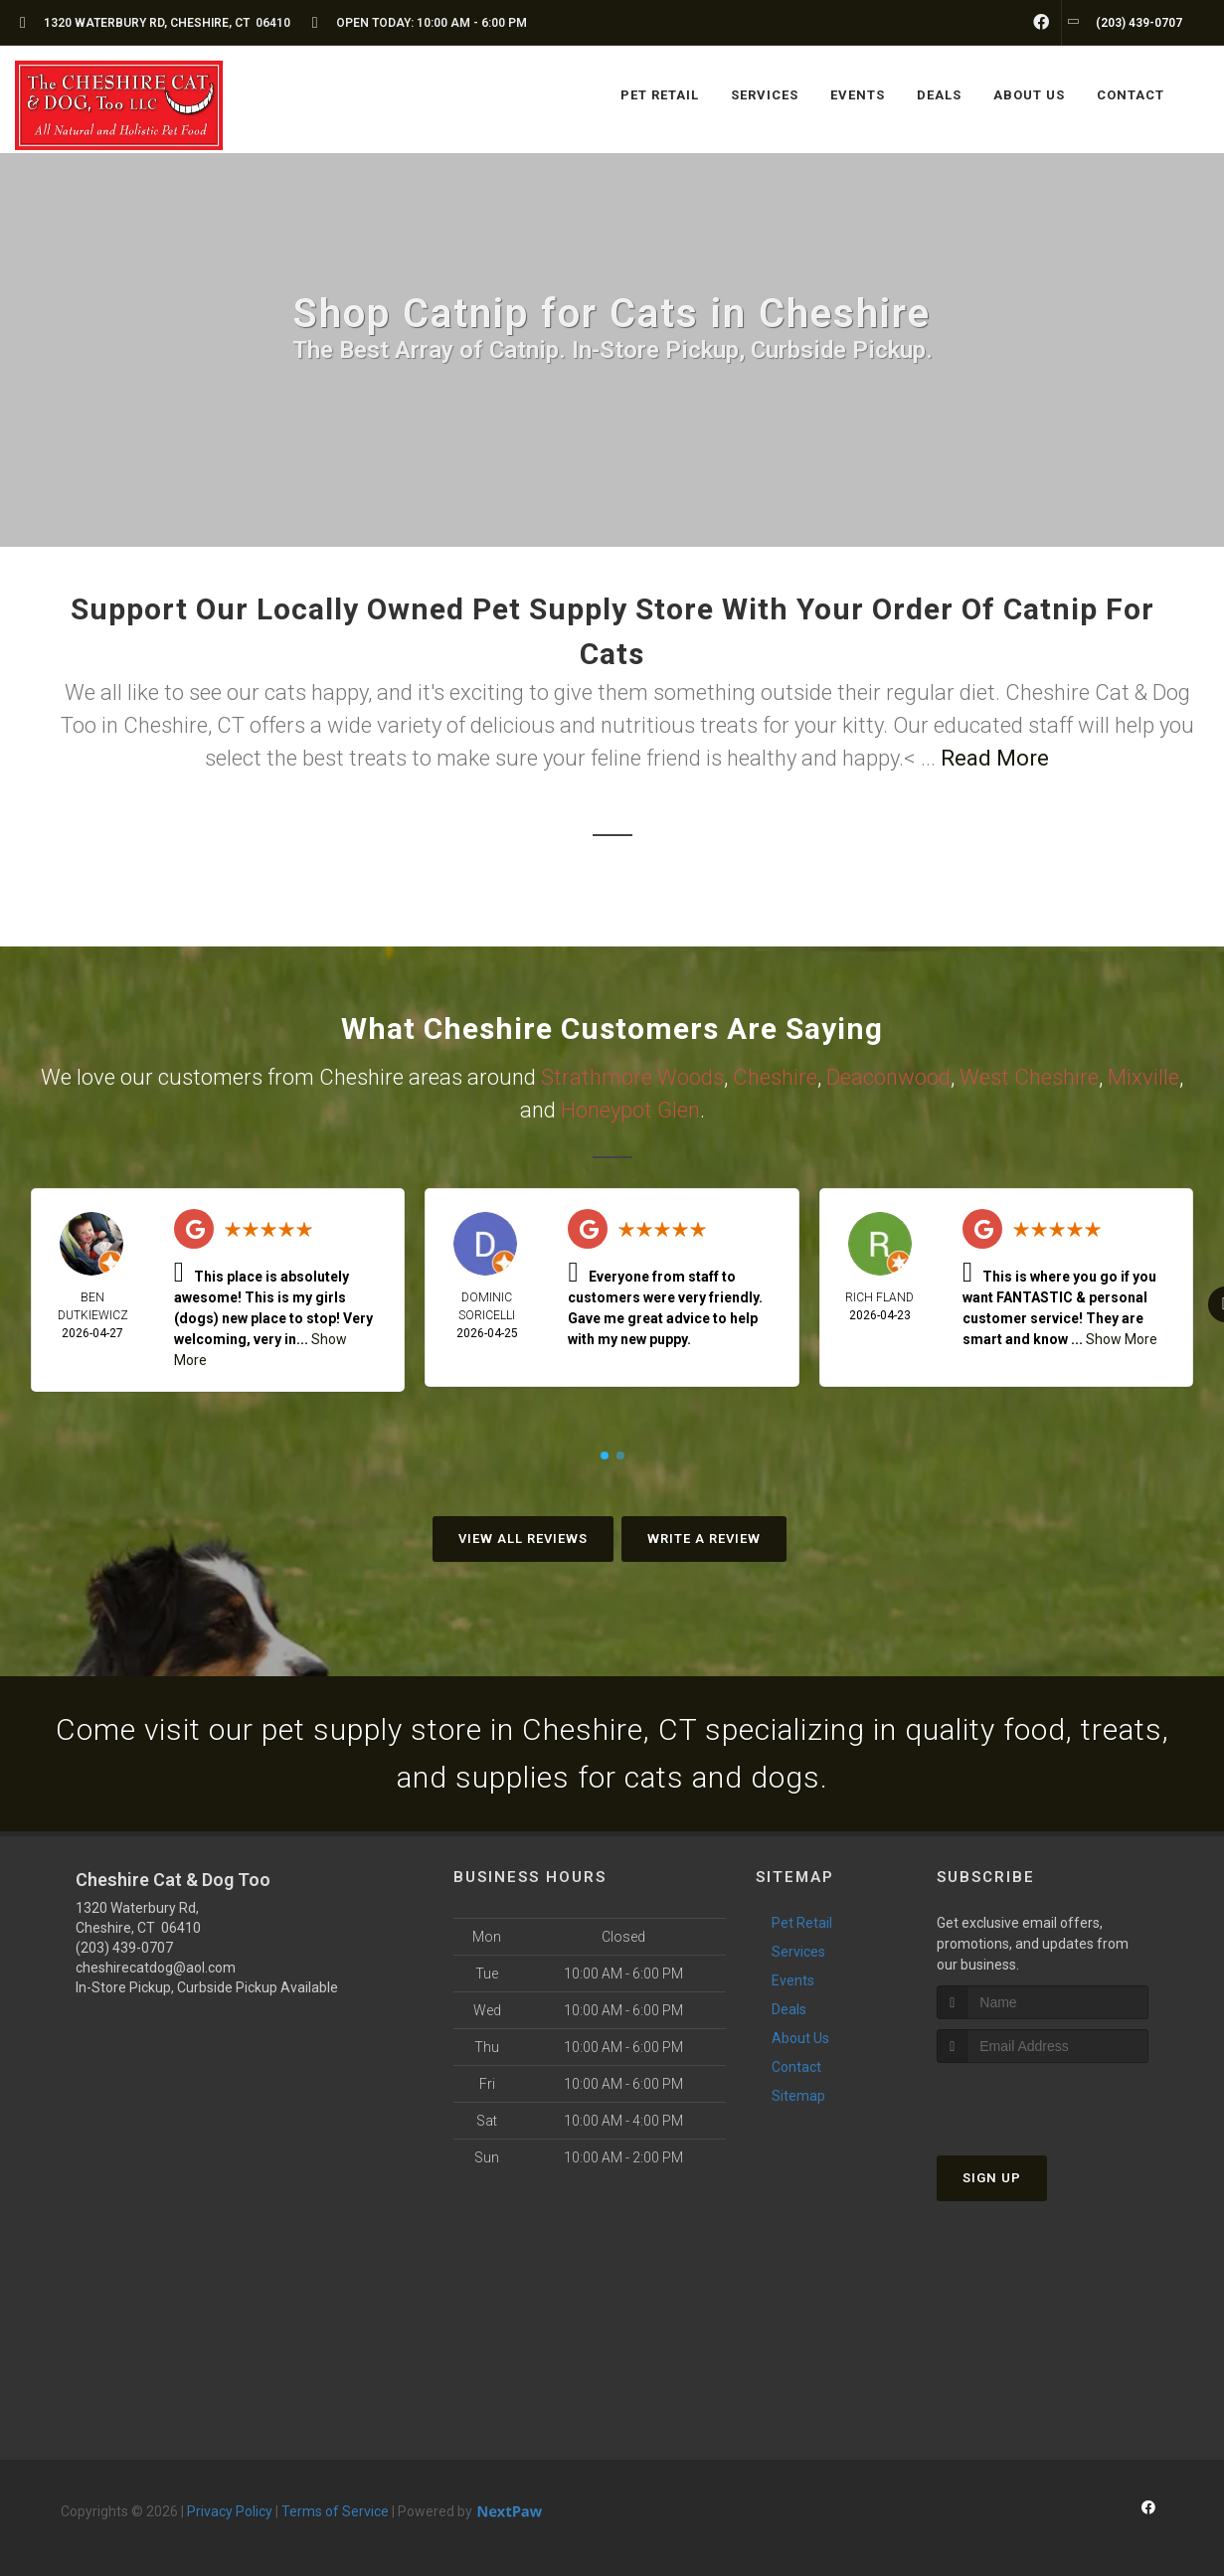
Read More (995, 758)
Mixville (1143, 1077)
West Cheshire (1029, 1077)
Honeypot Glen (630, 1110)
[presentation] (1042, 2100)
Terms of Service (335, 2511)
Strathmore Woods (632, 1077)
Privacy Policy (229, 2511)
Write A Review (704, 1538)
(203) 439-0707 (124, 1948)
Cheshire (775, 1077)
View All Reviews (523, 1538)
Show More (1121, 1339)
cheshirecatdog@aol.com (156, 1967)
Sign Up (991, 2177)
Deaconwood (888, 1077)
